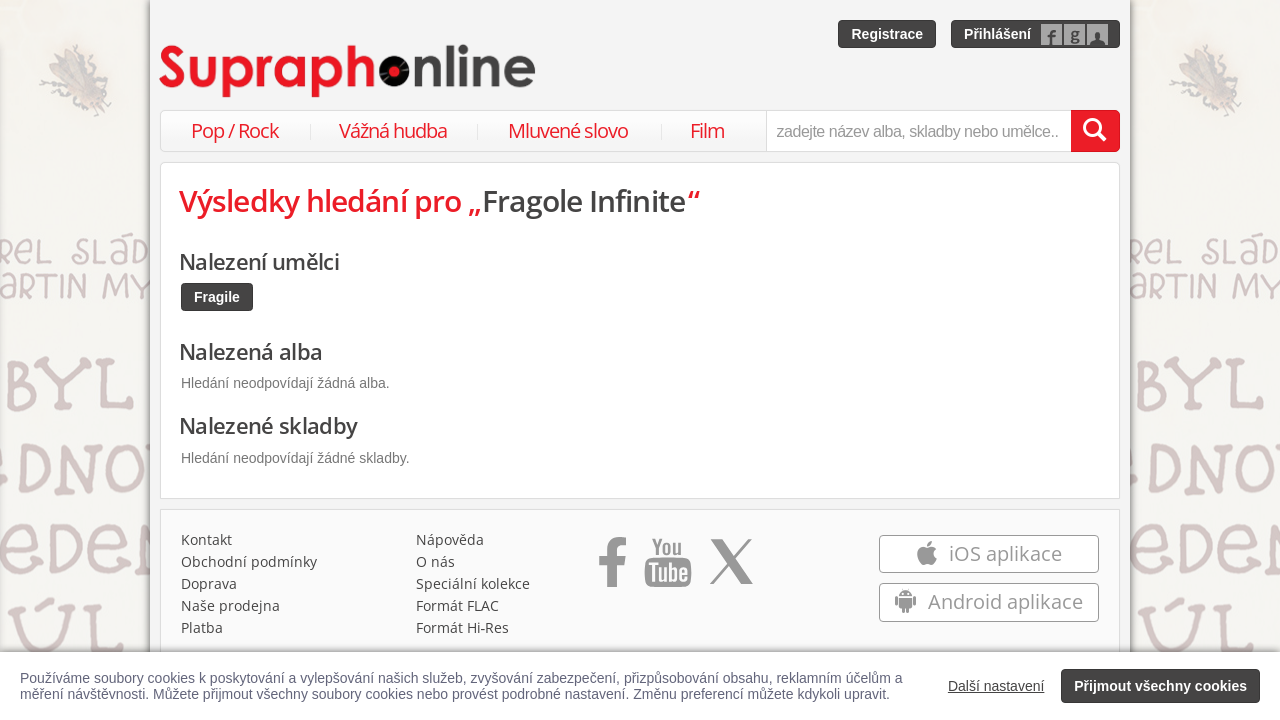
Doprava (209, 583)
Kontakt (206, 539)
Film (707, 130)
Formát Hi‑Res (463, 627)
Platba (202, 627)
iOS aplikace (988, 553)
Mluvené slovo (568, 130)
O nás (435, 561)
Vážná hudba (393, 130)
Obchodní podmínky (249, 561)
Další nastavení (996, 686)
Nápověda (450, 539)
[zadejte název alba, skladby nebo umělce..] (918, 131)
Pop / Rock (235, 130)
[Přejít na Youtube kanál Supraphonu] (667, 569)
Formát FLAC (457, 605)
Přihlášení (997, 34)
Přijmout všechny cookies (1160, 686)
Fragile (217, 297)
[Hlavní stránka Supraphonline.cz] (349, 71)
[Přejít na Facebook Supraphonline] (612, 569)
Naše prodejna (230, 605)
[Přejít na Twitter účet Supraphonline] (731, 569)
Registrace (887, 34)
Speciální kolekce (473, 583)
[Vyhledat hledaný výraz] (1095, 131)
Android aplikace (988, 601)
